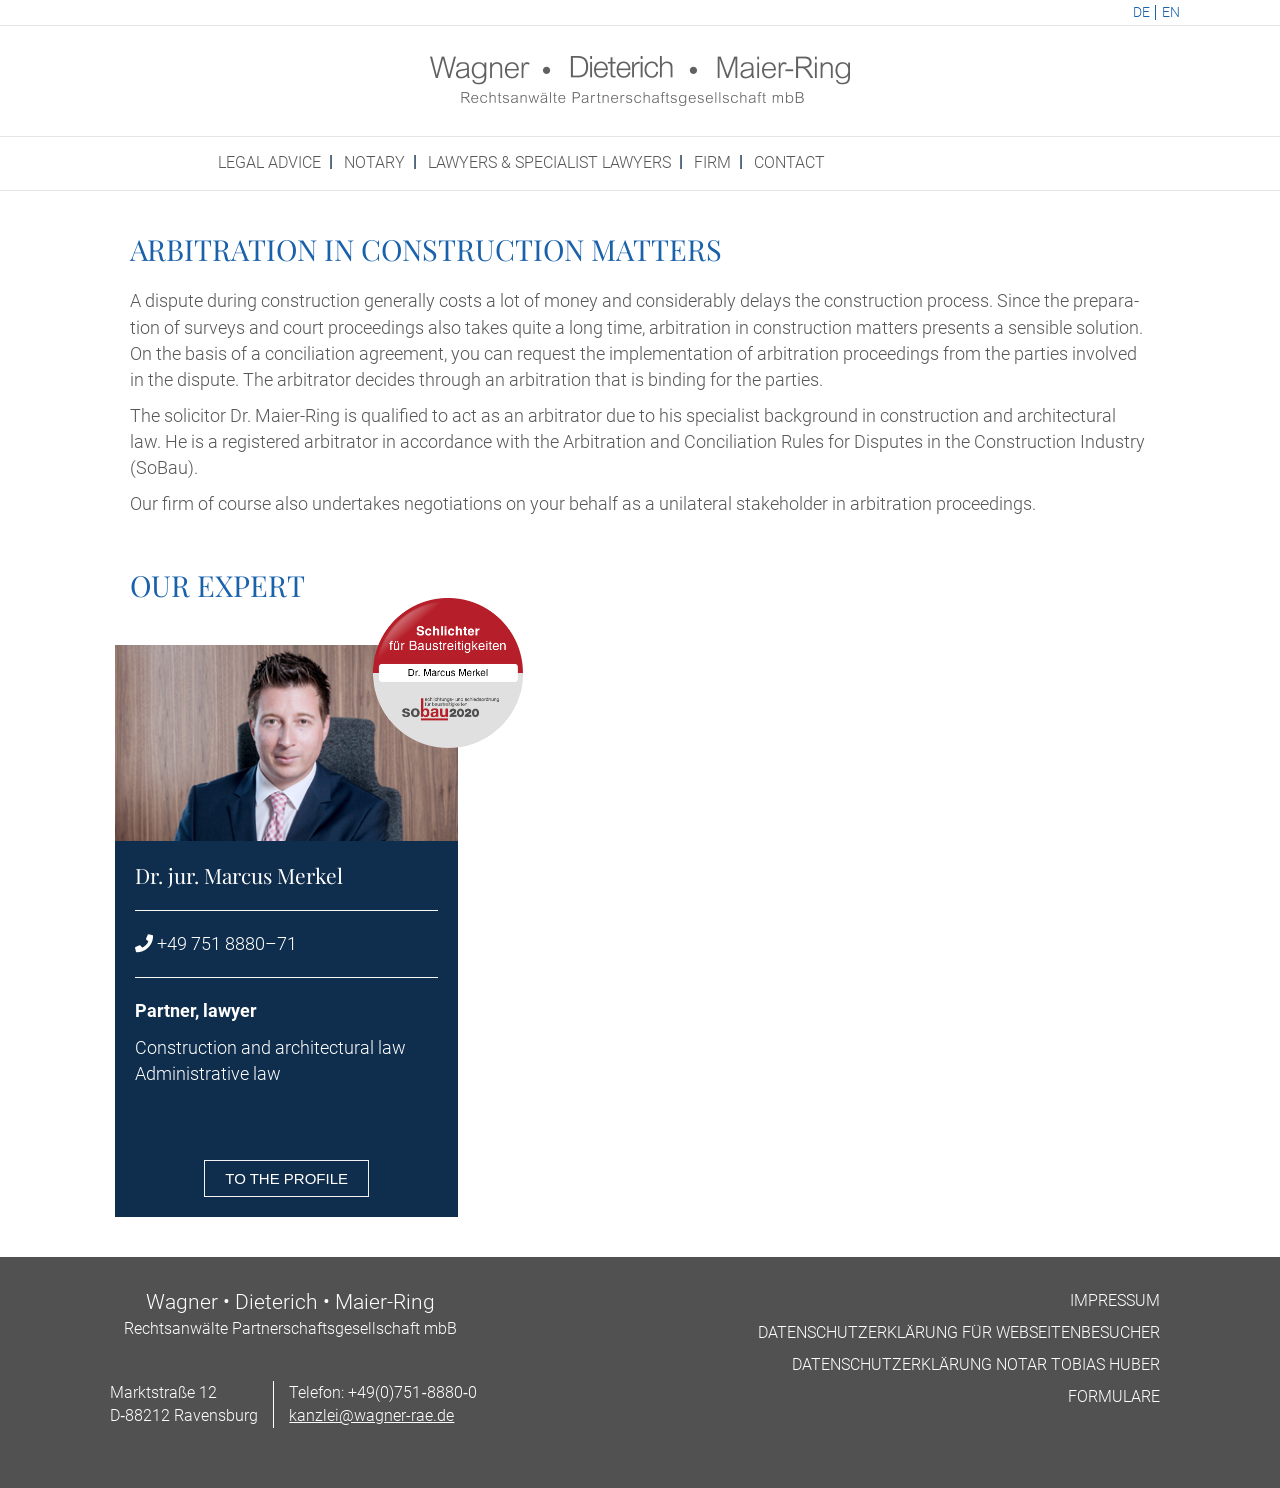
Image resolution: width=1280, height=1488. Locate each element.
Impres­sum (1115, 1300)
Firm (712, 162)
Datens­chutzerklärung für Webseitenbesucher (959, 1332)
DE (1141, 12)
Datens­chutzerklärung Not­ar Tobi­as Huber (976, 1364)
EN (1171, 12)
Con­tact (789, 162)
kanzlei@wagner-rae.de (371, 1415)
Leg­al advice (269, 162)
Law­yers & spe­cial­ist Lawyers (549, 162)
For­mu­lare (1114, 1396)
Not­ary (374, 162)
